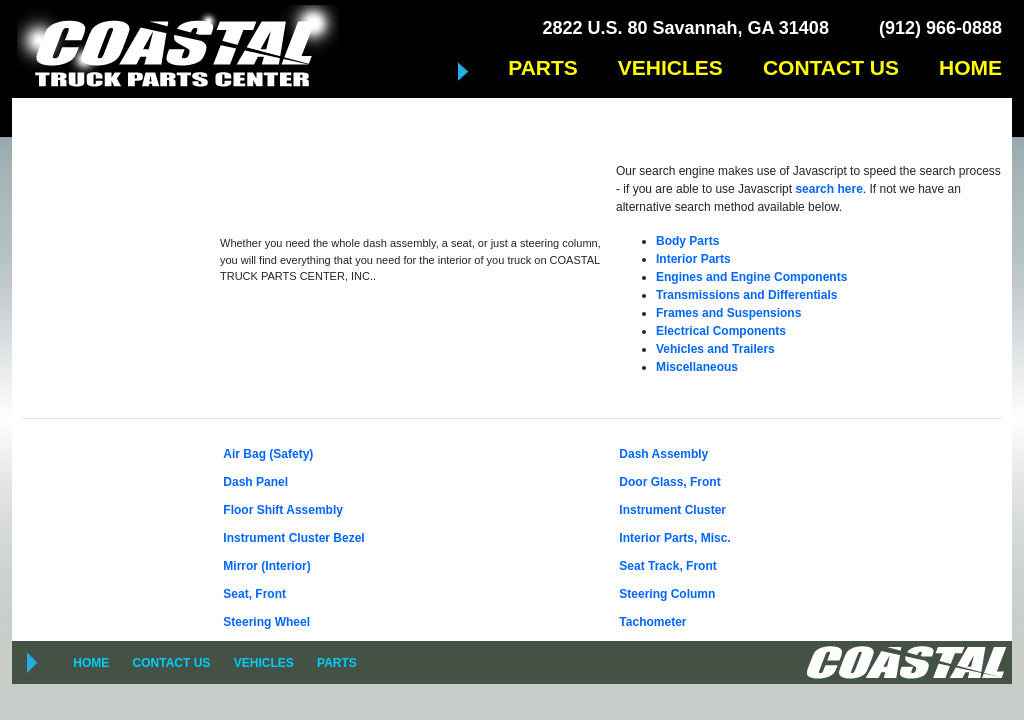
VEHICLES (670, 67)
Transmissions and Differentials (746, 295)
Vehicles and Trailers (715, 349)
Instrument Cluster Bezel (293, 538)
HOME (970, 67)
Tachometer (652, 622)
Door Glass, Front (669, 482)
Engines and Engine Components (751, 277)
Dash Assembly (663, 454)
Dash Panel (255, 482)
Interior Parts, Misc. (674, 538)
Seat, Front (254, 594)
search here (828, 189)
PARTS (543, 67)
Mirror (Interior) (266, 566)
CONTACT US (831, 67)
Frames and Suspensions (728, 313)
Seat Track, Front (667, 566)
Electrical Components (721, 331)
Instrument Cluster (672, 510)
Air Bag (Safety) (268, 454)
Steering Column (667, 594)
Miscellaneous (697, 367)
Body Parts (687, 241)
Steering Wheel (266, 622)
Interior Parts (693, 259)
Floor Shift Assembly (283, 510)
